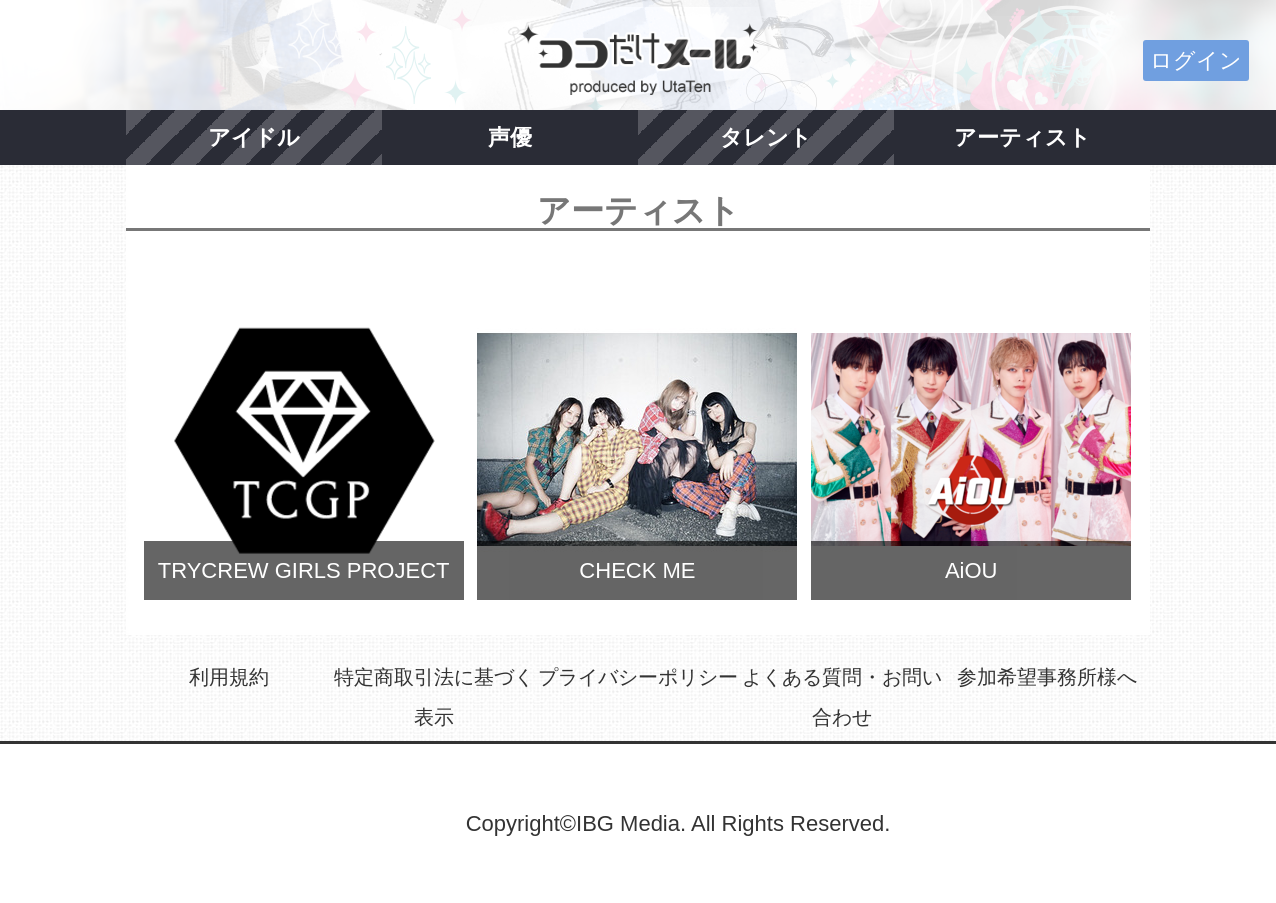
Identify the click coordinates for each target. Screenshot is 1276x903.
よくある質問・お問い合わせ (842, 697)
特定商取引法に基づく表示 (434, 697)
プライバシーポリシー (638, 677)
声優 (510, 137)
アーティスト (1022, 137)
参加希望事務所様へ (1047, 677)
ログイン (1196, 60)
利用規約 (229, 677)
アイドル (254, 137)
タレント (766, 137)
